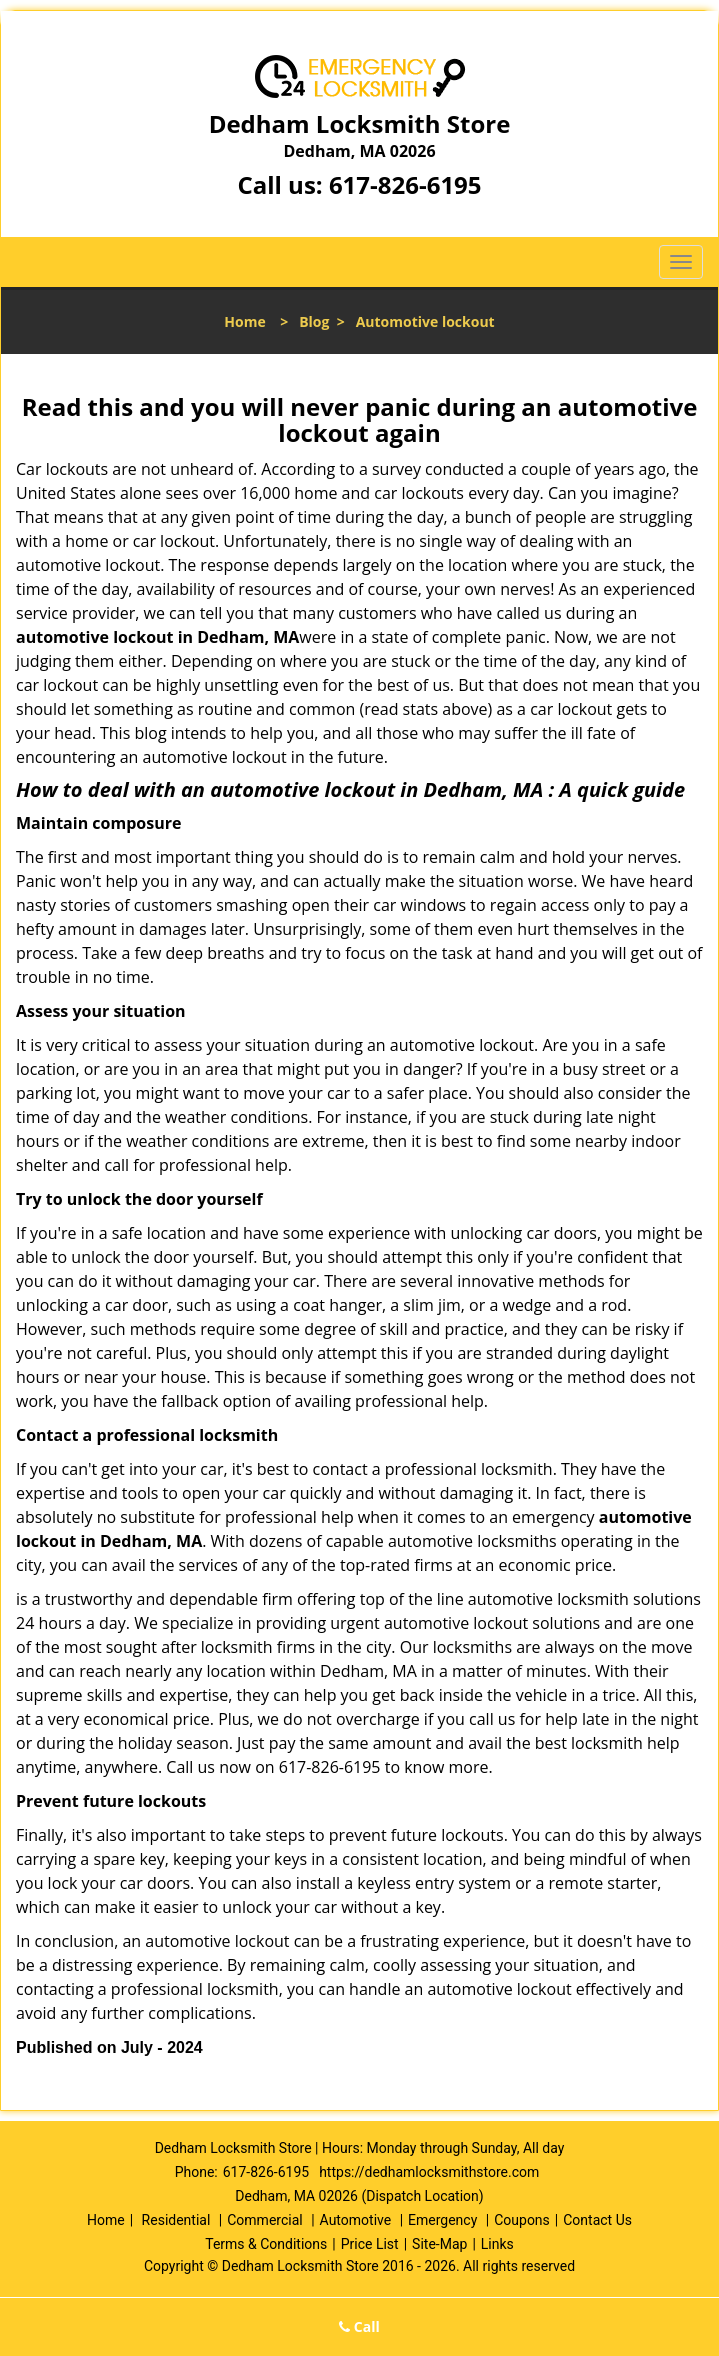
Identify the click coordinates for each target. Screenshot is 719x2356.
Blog (314, 321)
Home (244, 321)
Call (359, 2326)
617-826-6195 (405, 184)
